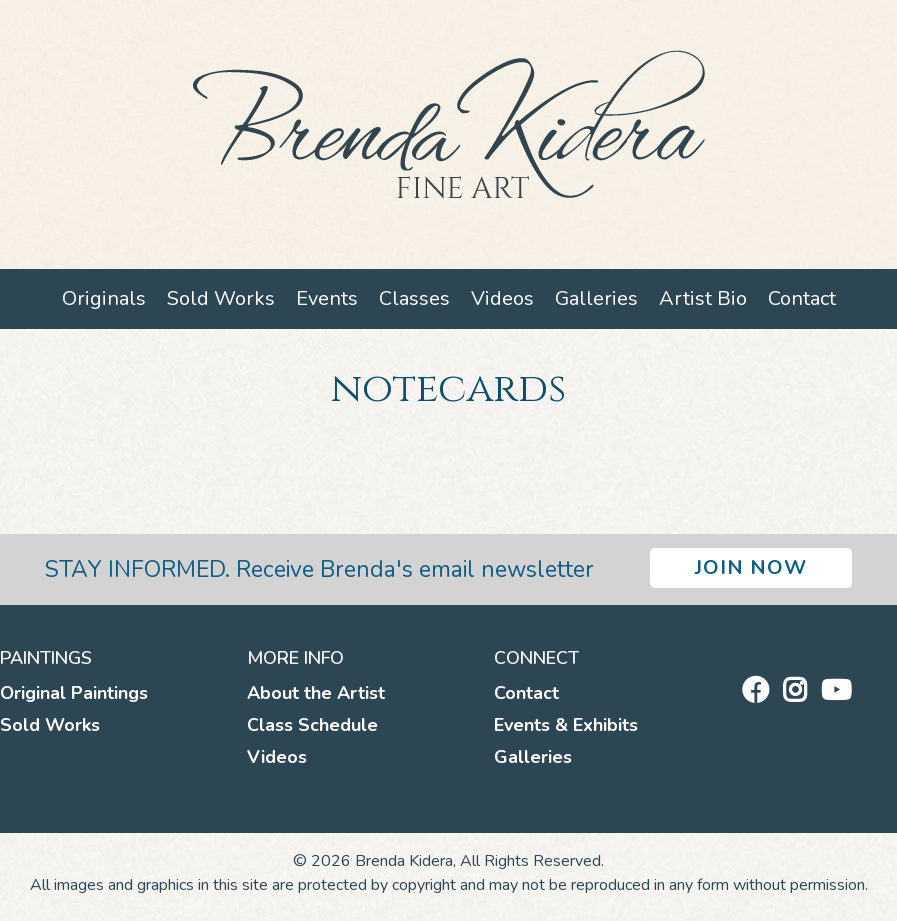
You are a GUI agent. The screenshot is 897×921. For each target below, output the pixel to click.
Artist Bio (703, 298)
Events (327, 298)
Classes (414, 298)
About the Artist (316, 693)
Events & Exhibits (566, 725)
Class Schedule (312, 725)
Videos (502, 298)
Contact (802, 298)
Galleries (596, 298)
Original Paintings (74, 693)
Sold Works (221, 298)
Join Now (751, 567)
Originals (104, 298)
